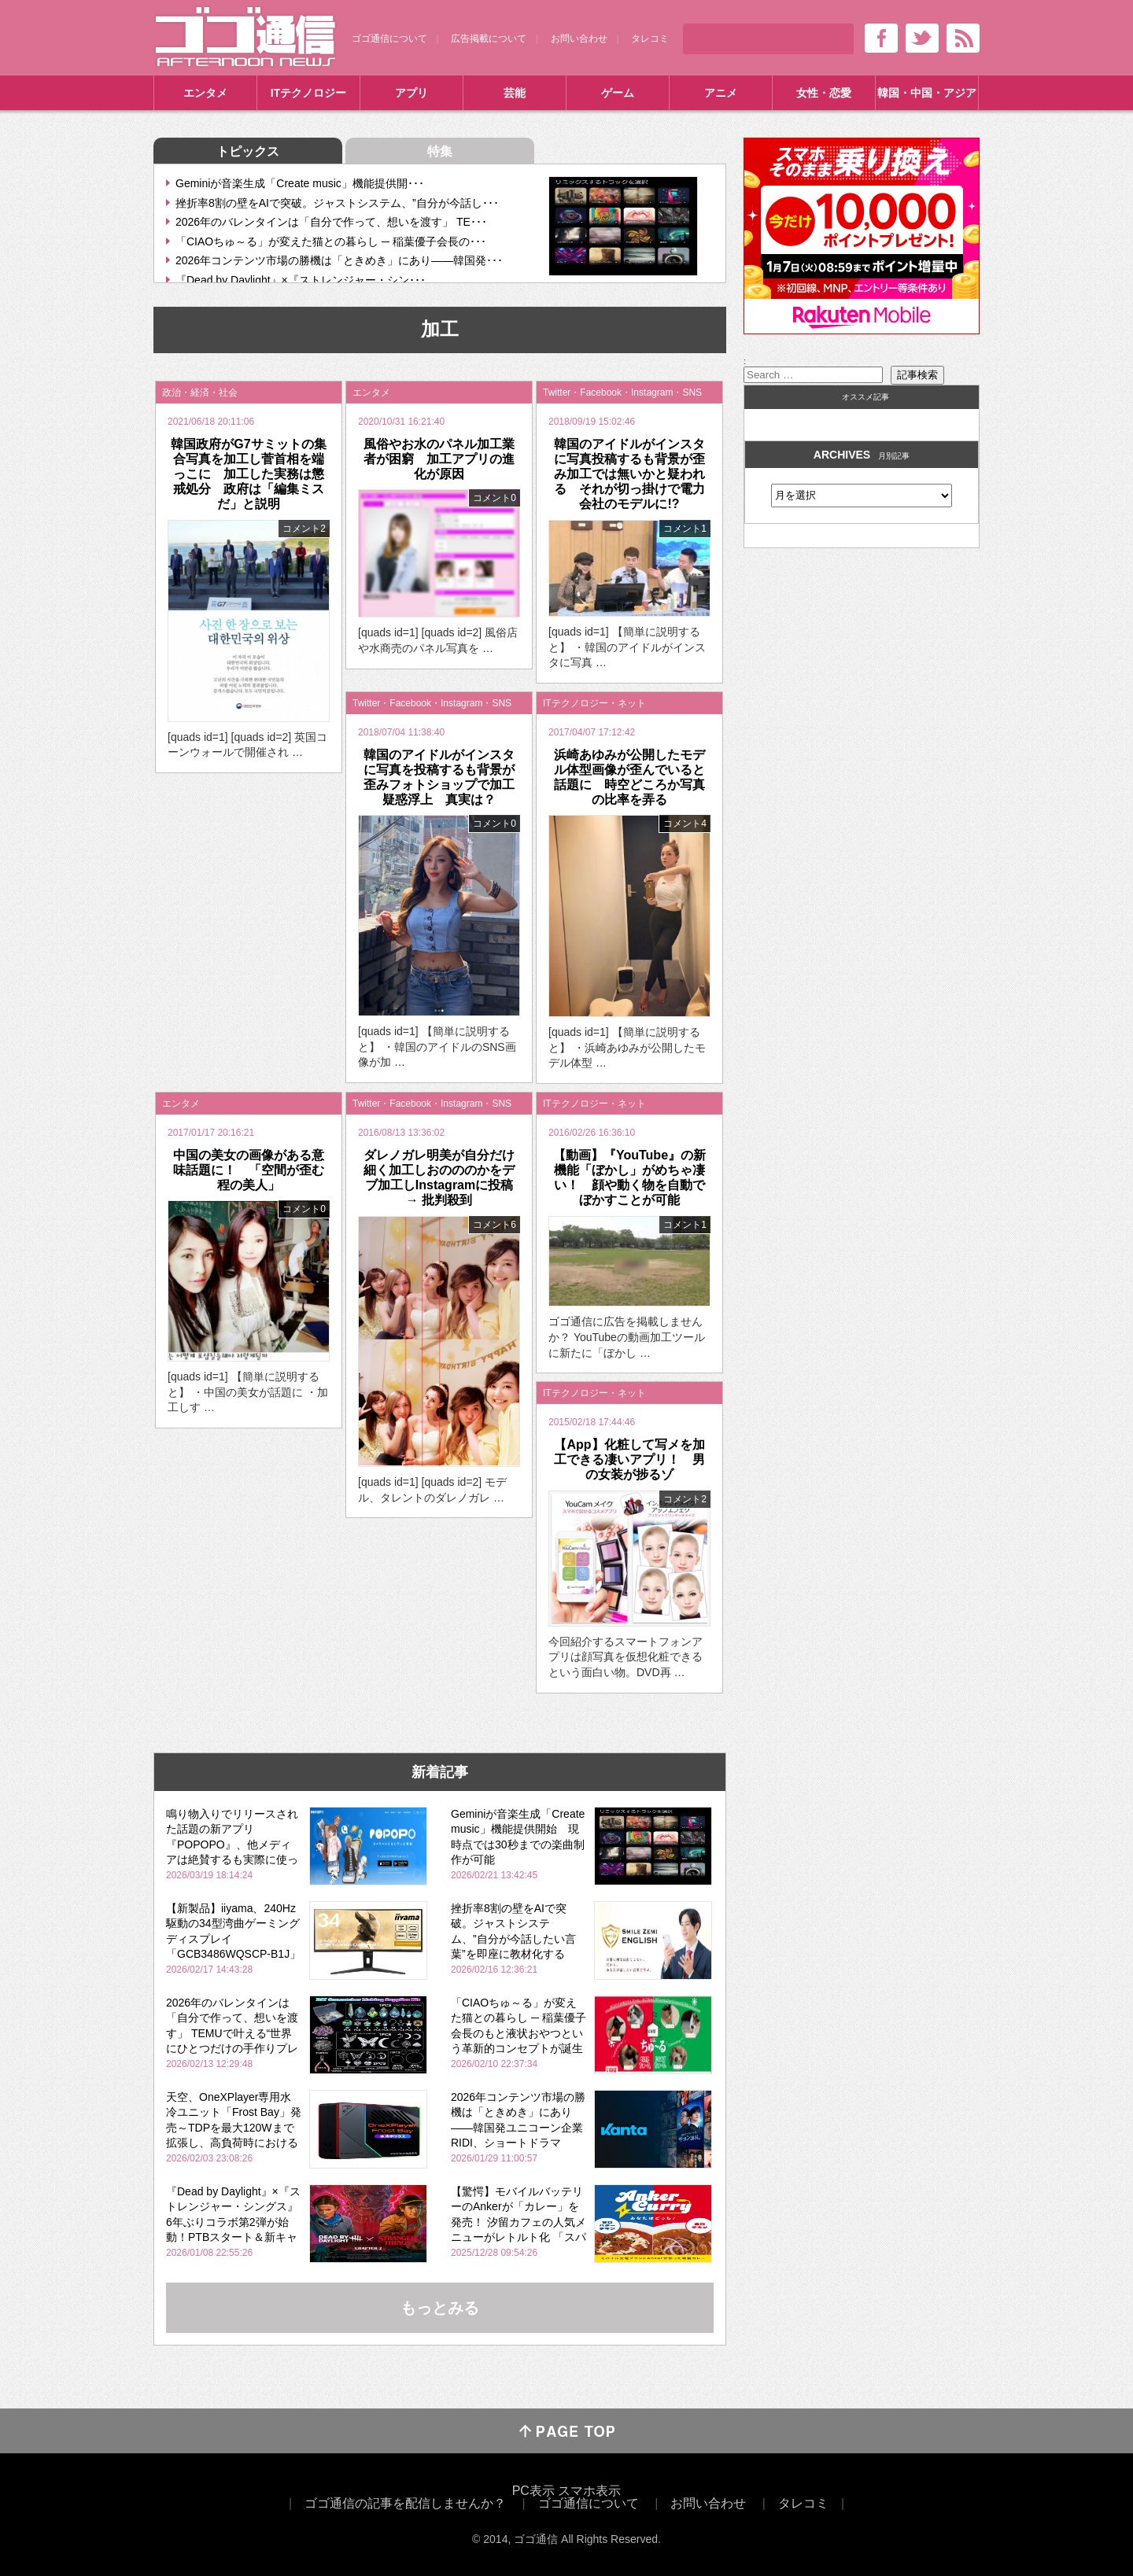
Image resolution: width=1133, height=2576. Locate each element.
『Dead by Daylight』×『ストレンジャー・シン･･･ (300, 280)
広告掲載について (488, 38)
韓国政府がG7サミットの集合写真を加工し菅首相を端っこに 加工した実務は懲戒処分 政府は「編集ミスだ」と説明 (248, 474)
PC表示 (533, 2490)
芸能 (515, 93)
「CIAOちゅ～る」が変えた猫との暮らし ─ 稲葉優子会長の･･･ (330, 241)
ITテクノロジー (308, 93)
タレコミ (650, 38)
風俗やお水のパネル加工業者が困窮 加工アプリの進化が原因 (439, 459)
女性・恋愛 (823, 93)
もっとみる (439, 2307)
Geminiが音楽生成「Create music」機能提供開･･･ (299, 183)
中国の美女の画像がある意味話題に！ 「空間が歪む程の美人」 (248, 1170)
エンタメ (205, 93)
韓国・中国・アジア (926, 93)
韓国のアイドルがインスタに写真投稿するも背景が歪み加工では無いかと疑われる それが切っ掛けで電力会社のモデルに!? (629, 474)
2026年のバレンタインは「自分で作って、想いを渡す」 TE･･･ (331, 222)
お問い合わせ (579, 38)
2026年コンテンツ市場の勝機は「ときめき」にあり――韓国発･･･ (339, 260)
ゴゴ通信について (389, 38)
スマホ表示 (589, 2490)
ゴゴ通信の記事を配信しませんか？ (405, 2503)
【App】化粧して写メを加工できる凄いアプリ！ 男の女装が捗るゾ (629, 1459)
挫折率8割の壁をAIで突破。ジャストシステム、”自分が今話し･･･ (337, 203)
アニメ (720, 93)
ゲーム (617, 93)
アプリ (411, 93)
